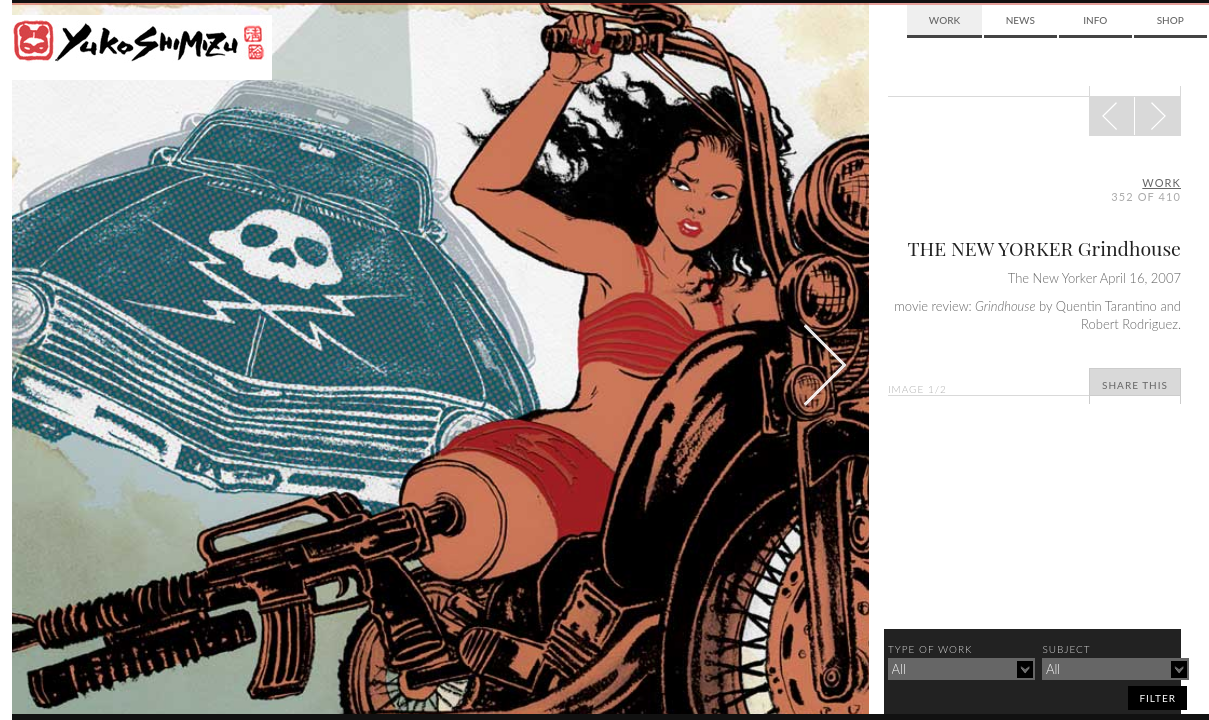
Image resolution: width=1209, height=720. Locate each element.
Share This (1135, 385)
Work (944, 20)
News (1020, 20)
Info (1095, 20)
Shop (1170, 20)
